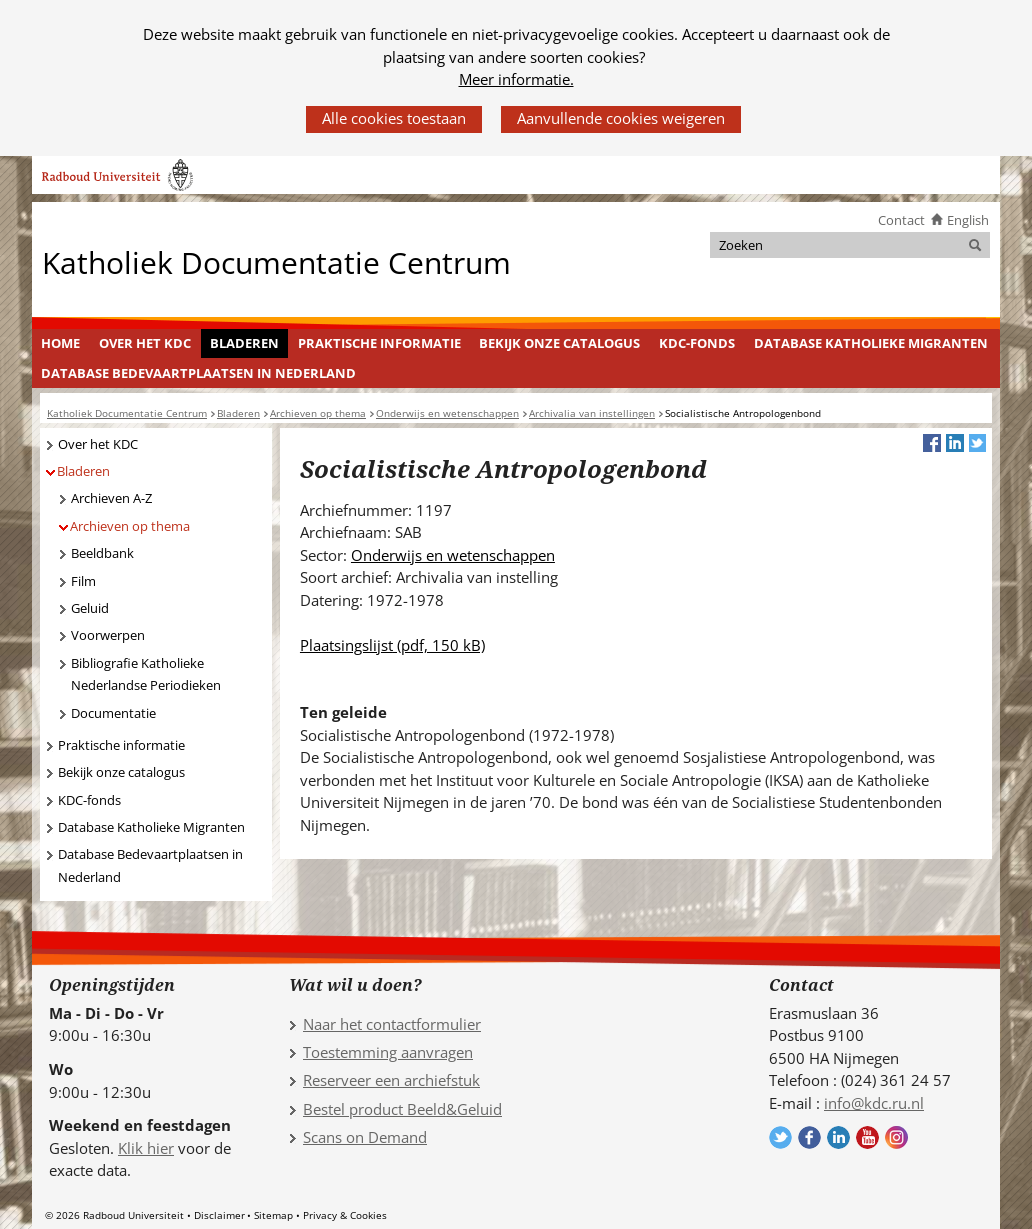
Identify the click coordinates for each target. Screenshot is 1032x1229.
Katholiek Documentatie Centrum (276, 261)
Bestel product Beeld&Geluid (402, 1109)
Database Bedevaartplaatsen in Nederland (198, 373)
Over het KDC (145, 343)
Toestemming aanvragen (388, 1052)
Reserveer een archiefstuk (391, 1080)
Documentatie (113, 713)
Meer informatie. (516, 79)
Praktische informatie (379, 343)
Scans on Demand (365, 1137)
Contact (901, 220)
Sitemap (273, 1215)
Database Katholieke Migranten (871, 343)
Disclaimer (219, 1215)
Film (83, 581)
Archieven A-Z (111, 498)
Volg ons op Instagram (896, 1137)
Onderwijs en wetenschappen (453, 555)
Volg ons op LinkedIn (838, 1137)
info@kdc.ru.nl (874, 1103)
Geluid (90, 608)
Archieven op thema (130, 526)
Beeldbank (102, 553)
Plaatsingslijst (392, 645)
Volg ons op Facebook (809, 1137)
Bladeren (244, 343)
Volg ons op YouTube (867, 1137)
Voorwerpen (108, 635)
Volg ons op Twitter (780, 1137)
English (968, 220)
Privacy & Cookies (345, 1215)
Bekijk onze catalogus (559, 343)
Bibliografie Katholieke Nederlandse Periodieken (146, 674)
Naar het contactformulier (392, 1024)
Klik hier (146, 1148)
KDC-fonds (697, 343)
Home (60, 343)
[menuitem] (61, 344)
